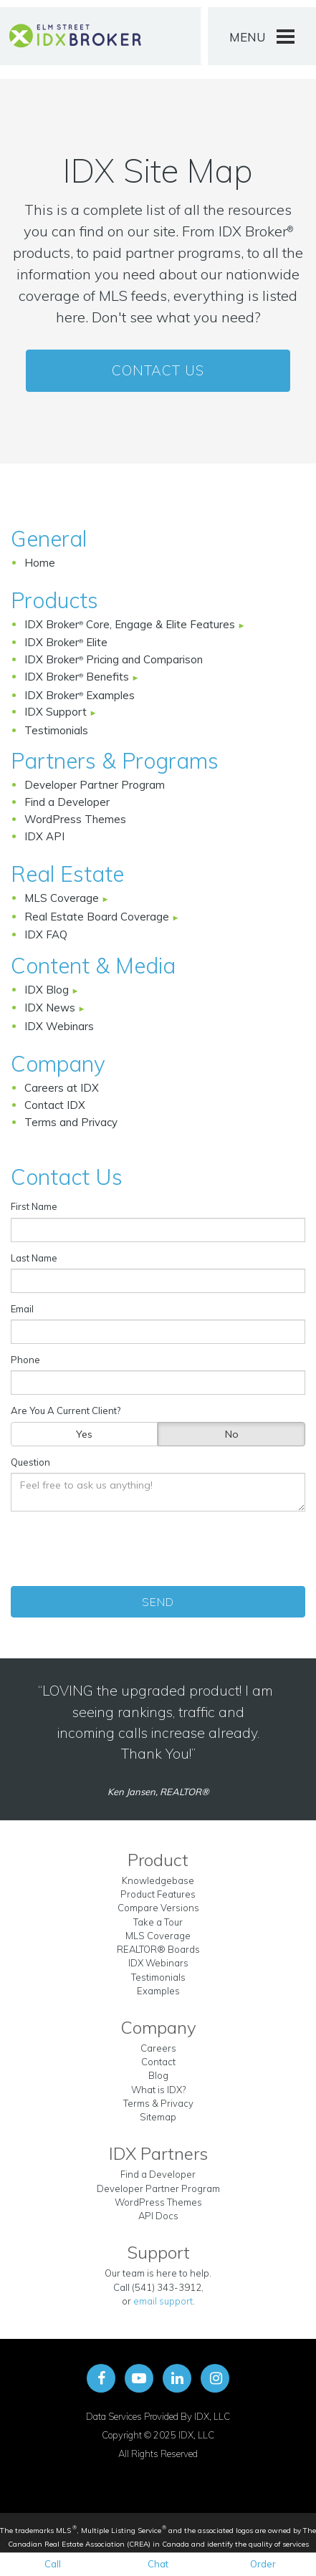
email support (163, 2301)
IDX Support (57, 712)
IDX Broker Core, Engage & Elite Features (131, 624)
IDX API (44, 836)
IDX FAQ (45, 934)
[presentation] (160, 1549)
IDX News (51, 1007)
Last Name (34, 1258)
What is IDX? (158, 2089)
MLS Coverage (63, 898)
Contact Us (158, 370)
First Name (34, 1206)
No (232, 1434)
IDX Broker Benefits (78, 676)
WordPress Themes (75, 819)
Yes (84, 1434)
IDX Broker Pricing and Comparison (113, 659)
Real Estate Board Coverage (98, 916)
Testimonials (56, 730)
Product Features (158, 1894)
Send (158, 1602)
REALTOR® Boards (158, 1949)
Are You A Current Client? (65, 1410)
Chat (158, 2564)
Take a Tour (158, 1922)
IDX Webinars (59, 1026)
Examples (158, 1990)
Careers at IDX (61, 1088)
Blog (158, 2075)
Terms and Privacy (71, 1122)
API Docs (158, 2215)
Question (30, 1462)
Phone (25, 1359)
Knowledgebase (158, 1880)
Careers (158, 2048)
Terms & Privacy (158, 2103)
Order (263, 2564)
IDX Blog (48, 989)
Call (52, 2564)
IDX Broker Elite (65, 642)
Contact (158, 2061)
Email (22, 1309)
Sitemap (158, 2117)
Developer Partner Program (94, 785)
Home (39, 562)
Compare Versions (158, 1907)
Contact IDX (54, 1105)
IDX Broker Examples (79, 695)
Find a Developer (67, 802)
